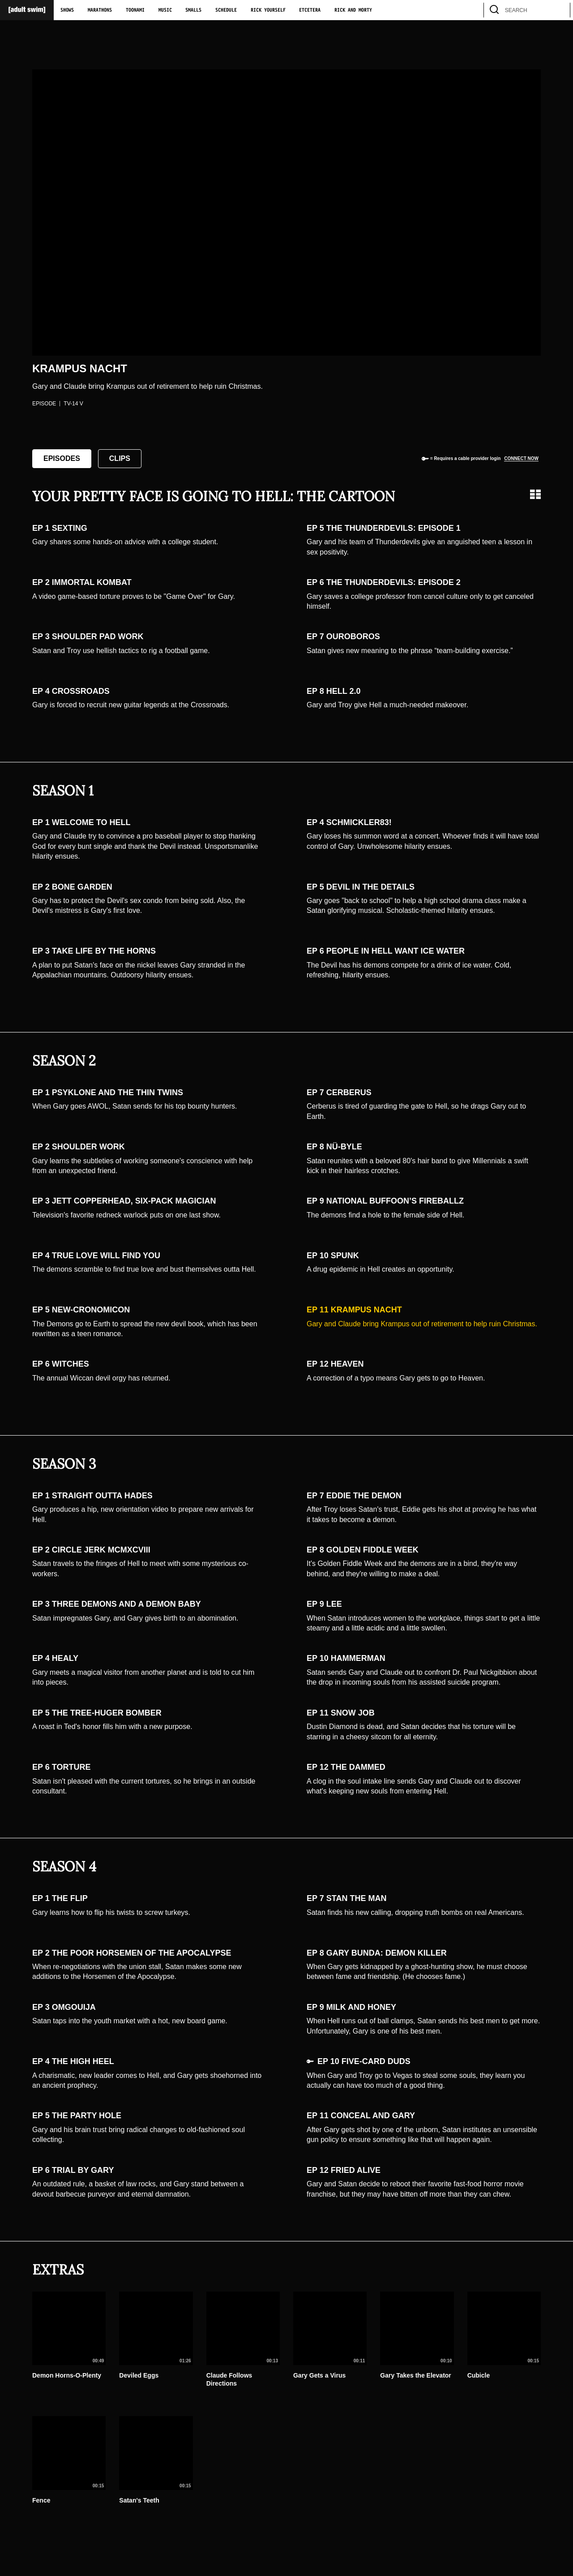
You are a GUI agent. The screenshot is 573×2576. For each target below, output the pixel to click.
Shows (67, 10)
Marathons (100, 10)
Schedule (226, 10)
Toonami (135, 10)
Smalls (193, 10)
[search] (559, 10)
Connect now (521, 458)
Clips (119, 458)
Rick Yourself (268, 10)
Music (165, 10)
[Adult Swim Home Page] (27, 10)
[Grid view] (535, 494)
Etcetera (310, 10)
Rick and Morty (353, 10)
